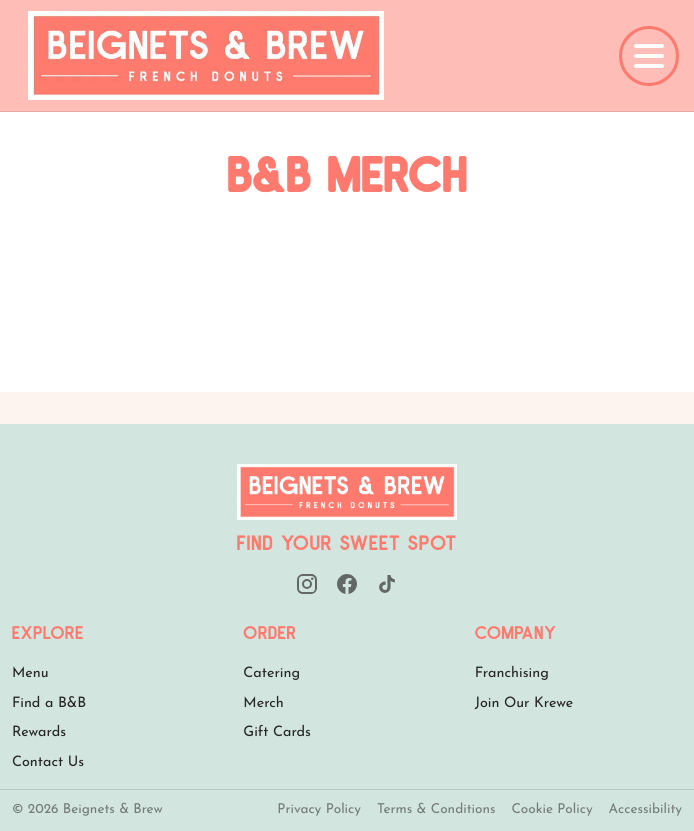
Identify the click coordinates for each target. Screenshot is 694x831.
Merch (263, 703)
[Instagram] (307, 584)
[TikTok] (387, 584)
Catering (271, 673)
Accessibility (645, 810)
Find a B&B (49, 703)
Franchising (512, 673)
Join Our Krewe (524, 703)
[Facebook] (347, 584)
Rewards (39, 732)
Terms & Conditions (436, 810)
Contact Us (48, 762)
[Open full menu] (649, 56)
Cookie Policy (551, 810)
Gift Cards (277, 732)
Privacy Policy (319, 810)
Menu (30, 673)
